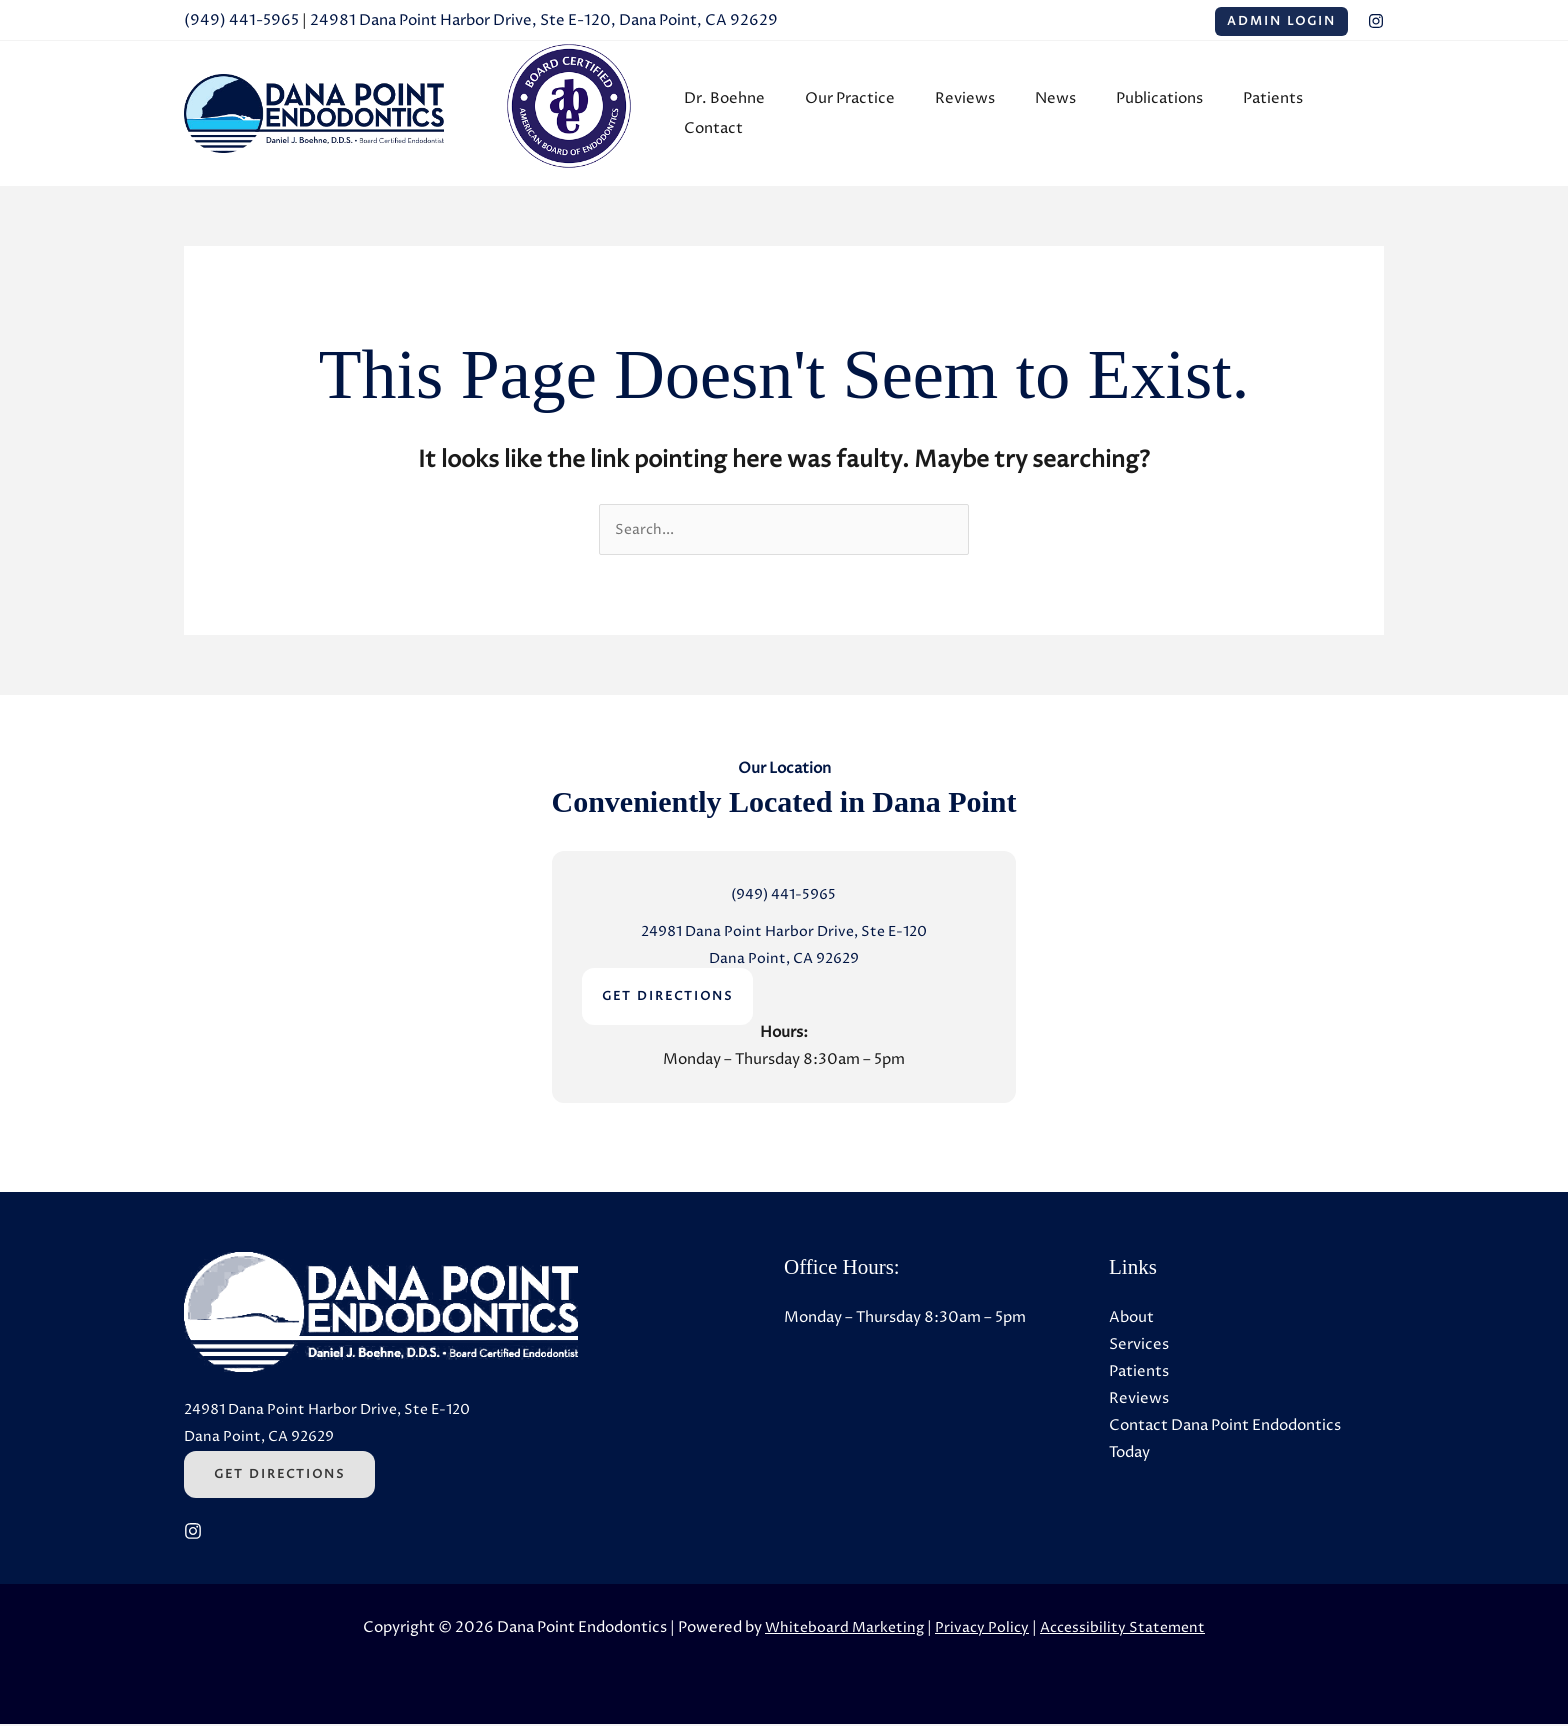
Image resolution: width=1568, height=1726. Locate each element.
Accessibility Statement (1126, 1629)
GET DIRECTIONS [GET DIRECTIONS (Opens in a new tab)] (667, 998)
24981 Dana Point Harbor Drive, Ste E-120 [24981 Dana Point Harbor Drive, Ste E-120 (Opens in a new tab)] (783, 933)
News (1052, 113)
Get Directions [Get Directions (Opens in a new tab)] (279, 1476)
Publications (1146, 113)
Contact (1339, 113)
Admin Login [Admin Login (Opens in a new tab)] (1281, 21)
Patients (1250, 113)
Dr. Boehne (751, 113)
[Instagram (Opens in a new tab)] (1376, 21)
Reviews (972, 113)
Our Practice (867, 113)
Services (1139, 1346)
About (1131, 1319)
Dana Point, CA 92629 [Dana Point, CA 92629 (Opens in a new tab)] (783, 960)
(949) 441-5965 (241, 20)
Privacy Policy (981, 1629)
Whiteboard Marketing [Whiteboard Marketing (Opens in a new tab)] (840, 1629)
